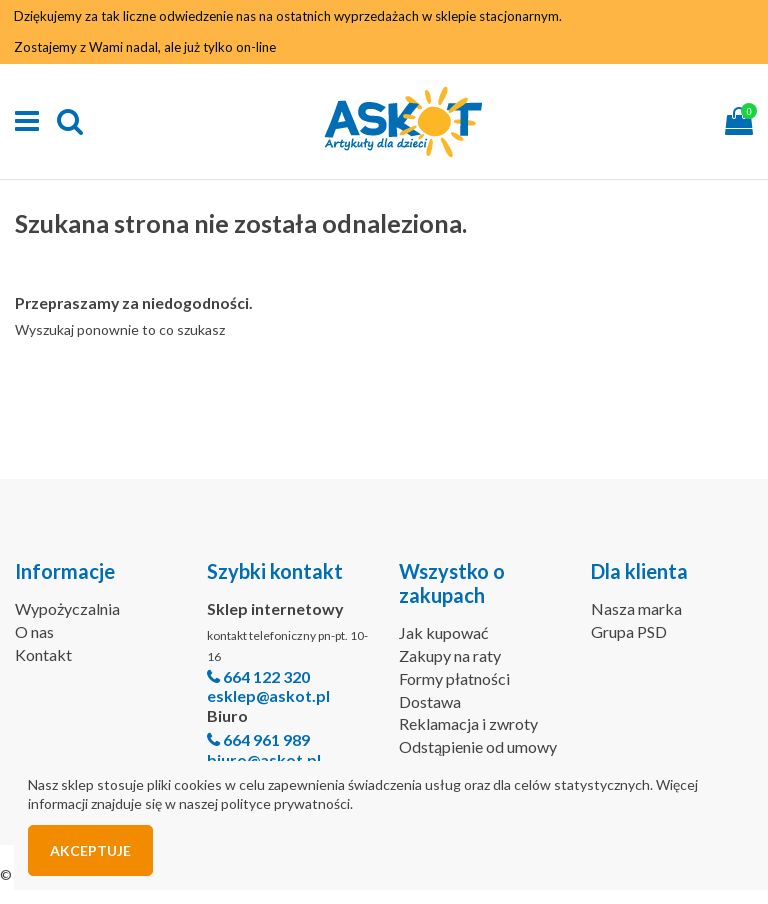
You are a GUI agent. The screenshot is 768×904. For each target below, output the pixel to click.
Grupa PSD (629, 631)
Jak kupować (443, 632)
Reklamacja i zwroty (468, 723)
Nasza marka (636, 608)
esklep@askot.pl (268, 695)
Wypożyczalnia (67, 608)
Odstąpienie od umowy (478, 746)
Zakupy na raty (450, 655)
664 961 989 (266, 739)
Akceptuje (90, 850)
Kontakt (43, 654)
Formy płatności (454, 678)
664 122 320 (266, 676)
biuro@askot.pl (264, 759)
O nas (34, 631)
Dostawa (430, 701)
